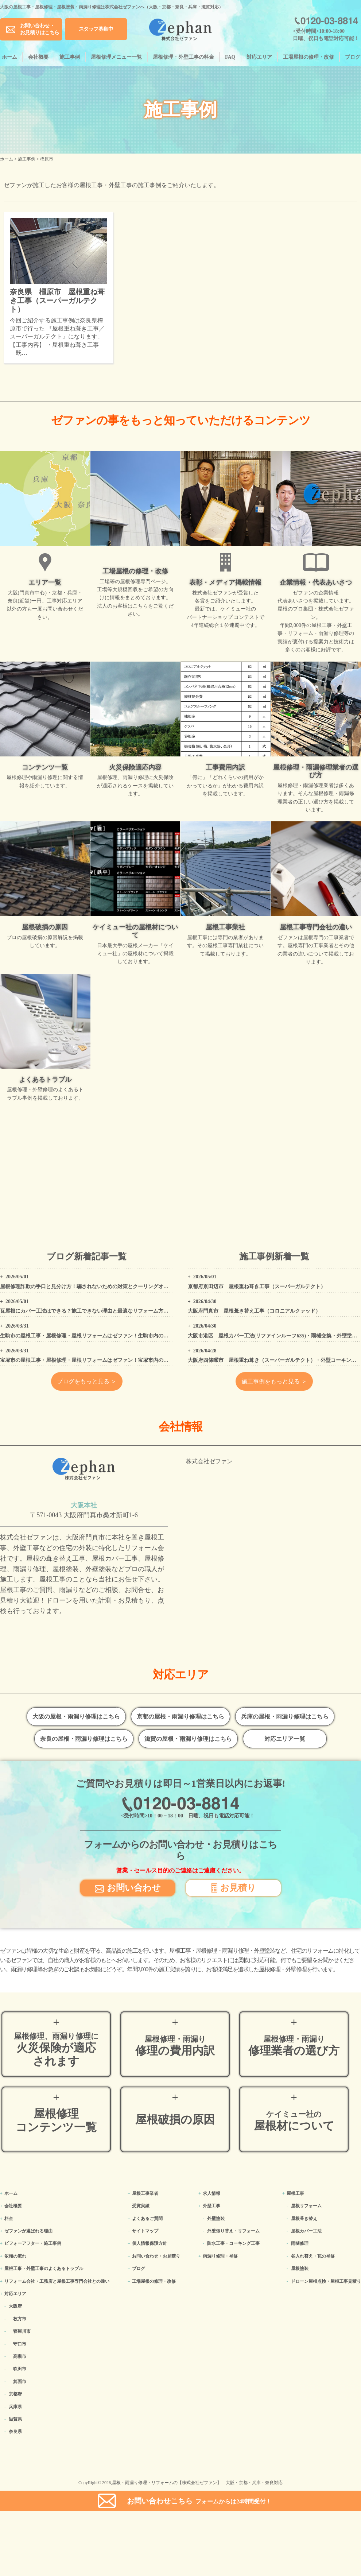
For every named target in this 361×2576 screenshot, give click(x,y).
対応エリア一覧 (284, 1739)
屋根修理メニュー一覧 (116, 57)
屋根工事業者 (145, 2193)
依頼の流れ (15, 2256)
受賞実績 (141, 2205)
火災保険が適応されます (56, 2050)
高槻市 (19, 2356)
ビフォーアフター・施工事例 (32, 2243)
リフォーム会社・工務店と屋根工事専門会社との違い (56, 2281)
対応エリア (259, 57)
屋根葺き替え (304, 2218)
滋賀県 (15, 2419)
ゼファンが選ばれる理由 (28, 2231)
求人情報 (211, 2193)
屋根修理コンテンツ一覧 (56, 2120)
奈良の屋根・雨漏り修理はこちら (84, 1739)
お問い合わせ (128, 1887)
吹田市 (19, 2368)
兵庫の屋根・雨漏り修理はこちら (285, 1716)
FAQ (230, 57)
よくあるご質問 (147, 2218)
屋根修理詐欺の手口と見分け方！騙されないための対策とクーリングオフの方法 (92, 1286)
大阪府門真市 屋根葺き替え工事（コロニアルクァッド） (254, 1311)
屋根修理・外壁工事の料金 (183, 57)
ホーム (9, 57)
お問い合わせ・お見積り (156, 2256)
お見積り (233, 1887)
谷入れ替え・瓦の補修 (313, 2256)
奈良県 (15, 2431)
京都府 (15, 2394)
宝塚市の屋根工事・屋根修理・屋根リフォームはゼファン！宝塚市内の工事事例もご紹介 (102, 1360)
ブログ (352, 57)
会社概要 (38, 57)
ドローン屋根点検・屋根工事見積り (326, 2281)
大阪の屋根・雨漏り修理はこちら (76, 1716)
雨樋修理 (299, 2243)
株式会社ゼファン (209, 1461)
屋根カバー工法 (306, 2231)
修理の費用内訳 (175, 2046)
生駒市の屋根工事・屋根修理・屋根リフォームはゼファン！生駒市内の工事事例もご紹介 (102, 1336)
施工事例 (69, 57)
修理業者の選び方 (294, 2046)
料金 (8, 2218)
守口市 (19, 2344)
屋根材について (294, 2121)
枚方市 (19, 2318)
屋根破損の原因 (175, 2119)
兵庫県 (15, 2406)
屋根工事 (295, 2193)
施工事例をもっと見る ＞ (274, 1381)
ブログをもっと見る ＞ (87, 1381)
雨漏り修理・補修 (220, 2256)
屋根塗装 (299, 2268)
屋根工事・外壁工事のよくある (43, 2268)
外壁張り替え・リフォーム (233, 2231)
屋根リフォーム (306, 2205)
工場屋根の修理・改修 (308, 57)
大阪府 (15, 2306)
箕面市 (19, 2381)
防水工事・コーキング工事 (233, 2243)
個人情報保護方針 (149, 2243)
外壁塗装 (216, 2218)
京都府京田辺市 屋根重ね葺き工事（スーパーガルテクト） (257, 1286)
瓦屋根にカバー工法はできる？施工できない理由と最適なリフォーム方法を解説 (92, 1311)
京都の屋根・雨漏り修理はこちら (180, 1716)
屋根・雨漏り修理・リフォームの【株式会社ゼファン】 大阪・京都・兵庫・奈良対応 (197, 2482)
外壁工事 (211, 2205)
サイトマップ (145, 2231)
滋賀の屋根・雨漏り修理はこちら (188, 1739)
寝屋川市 (22, 2331)
